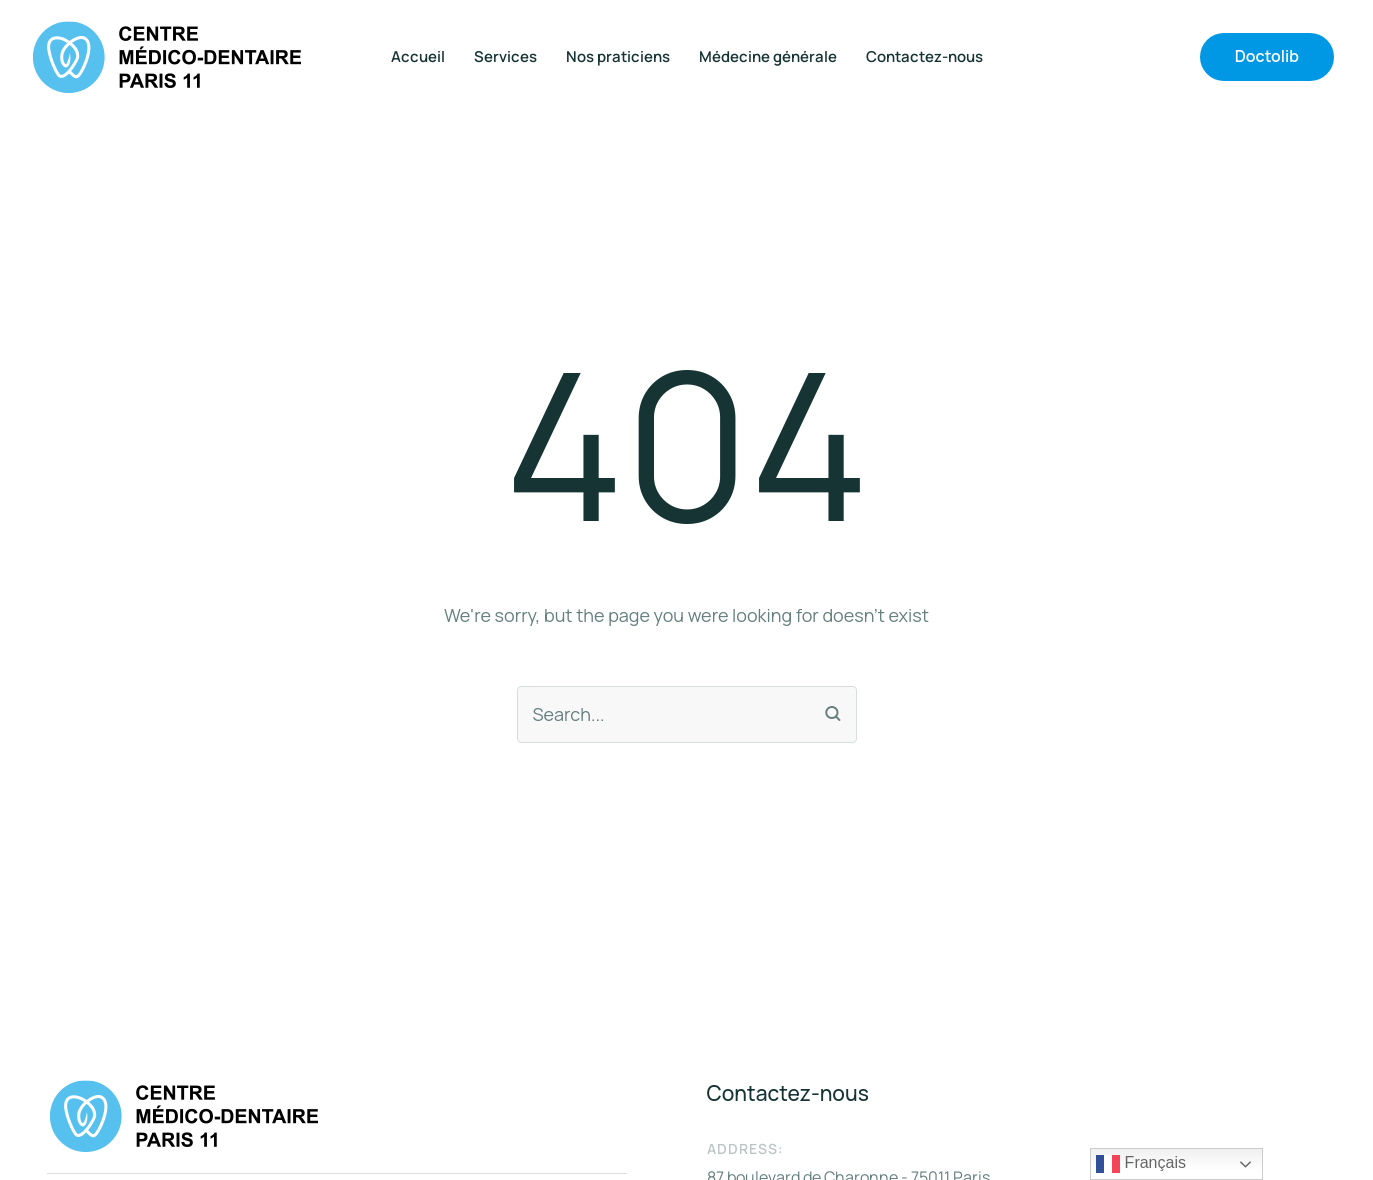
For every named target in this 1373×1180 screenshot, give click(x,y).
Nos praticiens (618, 57)
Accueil (418, 57)
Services (505, 57)
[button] (1267, 57)
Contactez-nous (924, 57)
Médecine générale (768, 57)
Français (1141, 1164)
